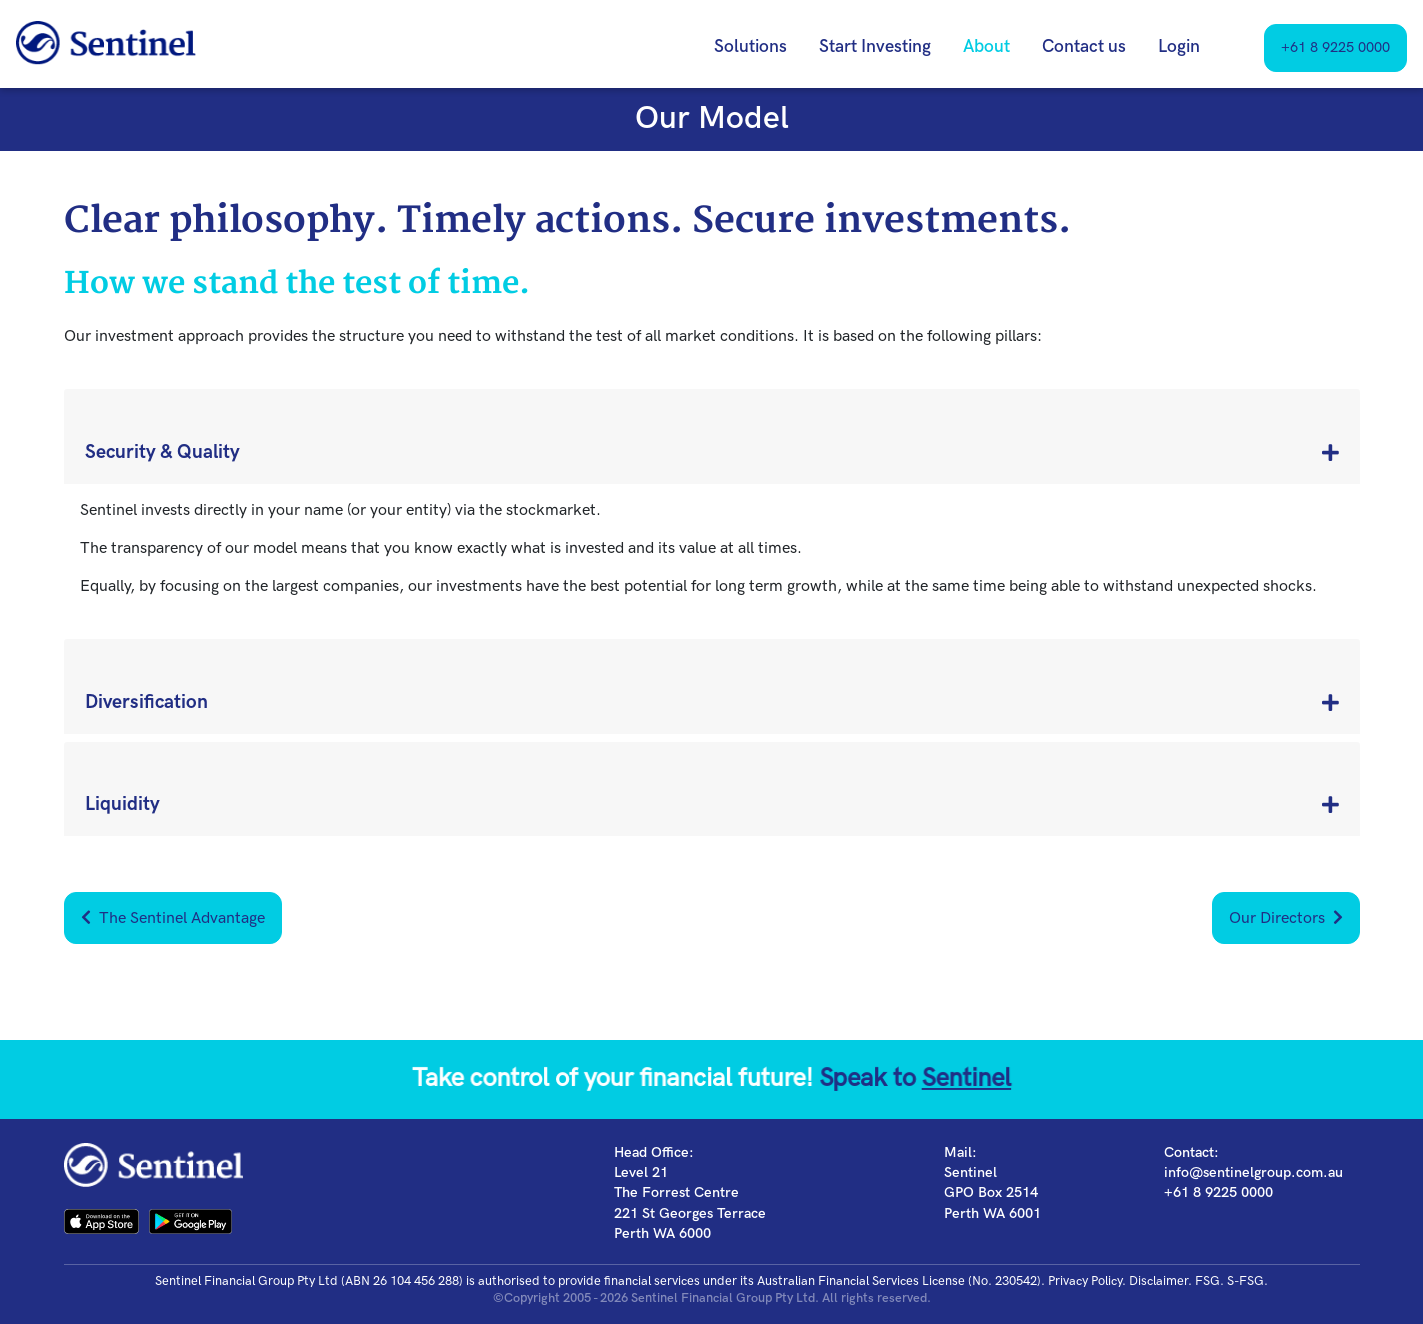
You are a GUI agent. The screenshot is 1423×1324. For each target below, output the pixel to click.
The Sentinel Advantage (173, 918)
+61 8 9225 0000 (1335, 47)
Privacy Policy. (1087, 1281)
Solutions (750, 46)
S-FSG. (1247, 1281)
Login (1179, 46)
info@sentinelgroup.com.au (1253, 1172)
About (986, 46)
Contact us (1084, 46)
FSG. (1209, 1281)
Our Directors (1286, 918)
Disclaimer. (1160, 1281)
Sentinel (930, 1079)
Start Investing (875, 46)
